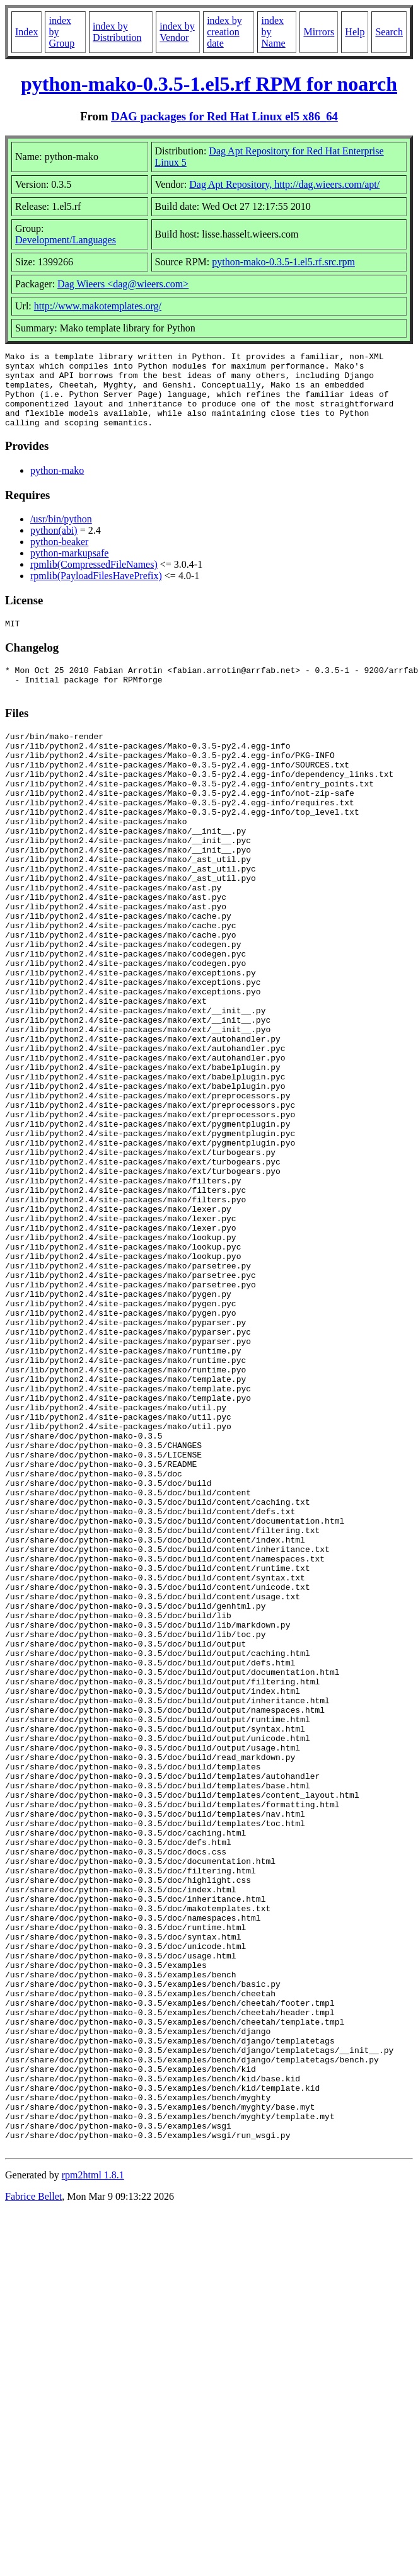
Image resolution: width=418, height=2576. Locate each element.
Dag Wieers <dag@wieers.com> (123, 284)
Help (354, 31)
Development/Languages (65, 239)
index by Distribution (117, 32)
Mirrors (318, 31)
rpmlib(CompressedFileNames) (94, 579)
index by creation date (224, 32)
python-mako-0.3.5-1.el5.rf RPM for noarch (209, 83)
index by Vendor (177, 32)
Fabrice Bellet (33, 2502)
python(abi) (54, 545)
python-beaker (59, 556)
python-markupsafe (69, 568)
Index (26, 31)
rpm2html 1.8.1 (93, 2481)
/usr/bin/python (61, 534)
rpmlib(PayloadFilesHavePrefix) (96, 590)
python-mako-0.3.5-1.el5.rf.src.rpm (283, 261)
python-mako (57, 485)
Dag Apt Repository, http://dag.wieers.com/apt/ (284, 184)
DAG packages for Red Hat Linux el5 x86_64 (224, 116)
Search (389, 31)
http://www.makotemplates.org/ (97, 306)
